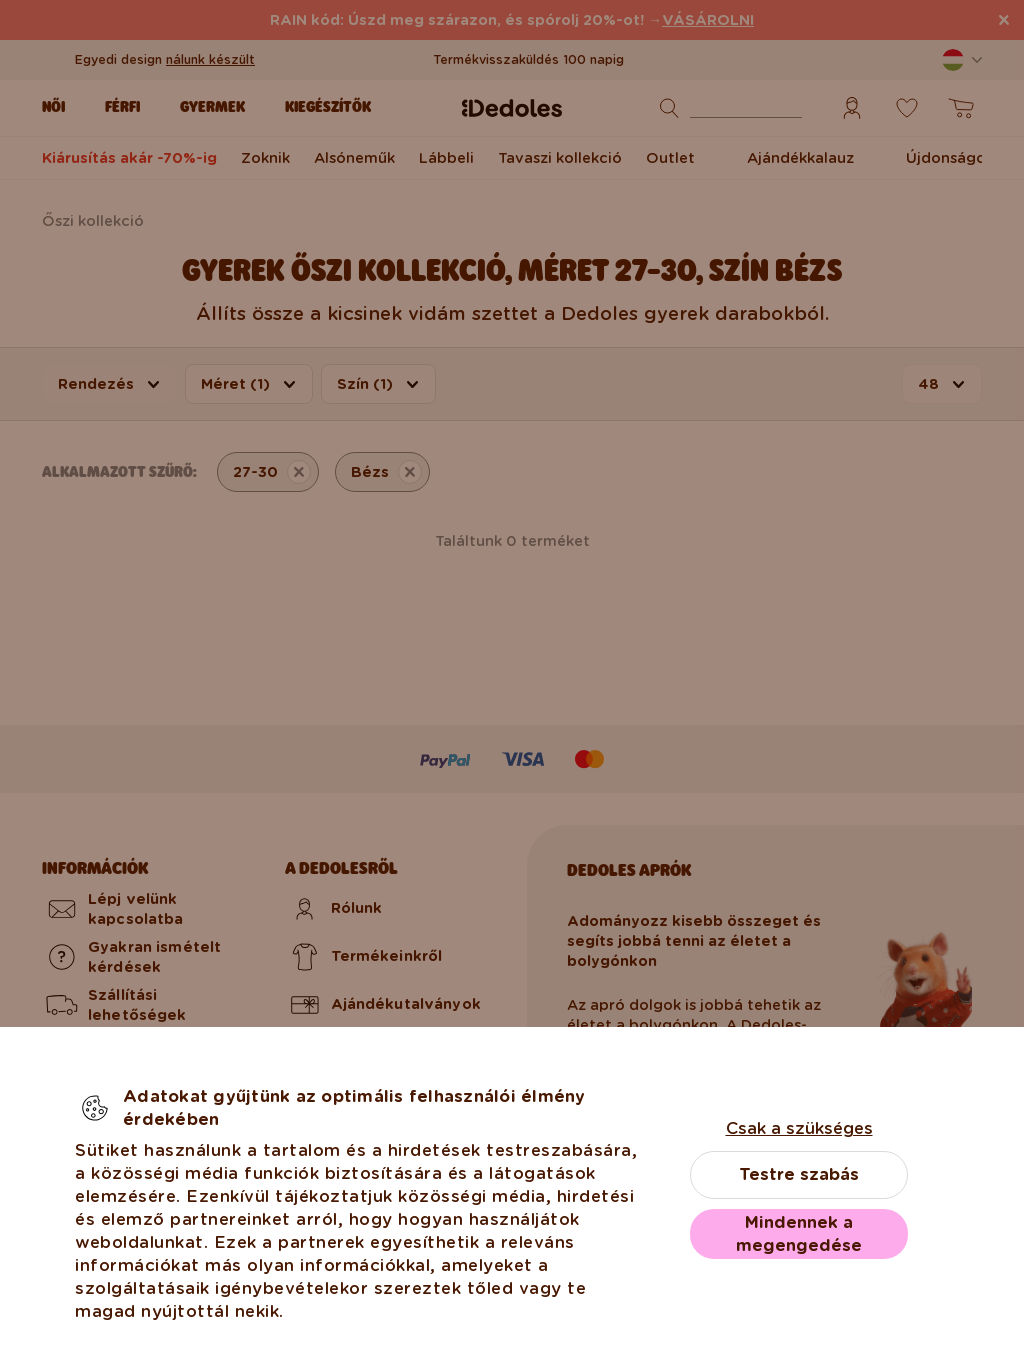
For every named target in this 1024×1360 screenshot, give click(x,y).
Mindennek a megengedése (799, 1234)
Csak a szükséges (799, 1128)
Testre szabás (799, 1174)
